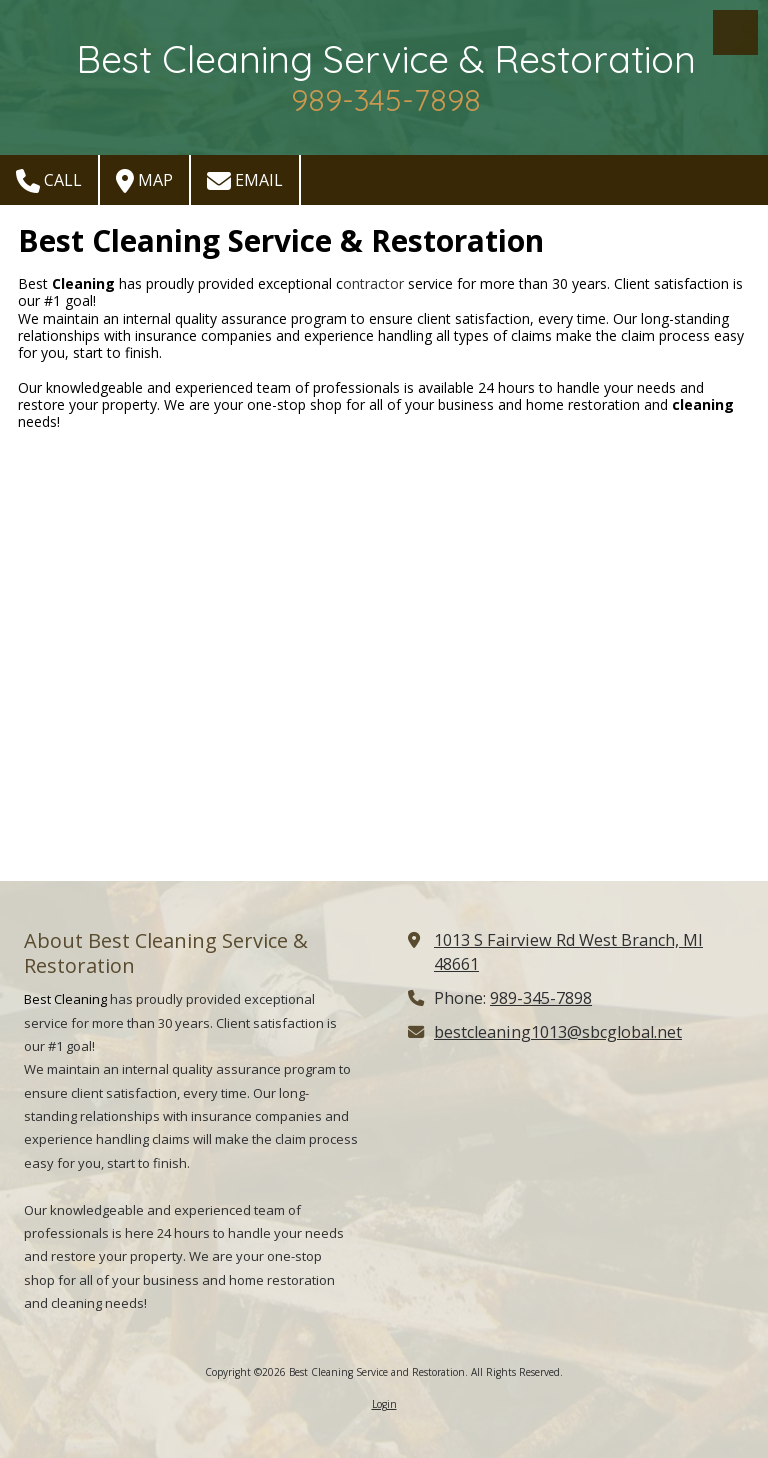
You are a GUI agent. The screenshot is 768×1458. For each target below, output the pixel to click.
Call (49, 181)
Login (384, 1404)
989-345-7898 (541, 998)
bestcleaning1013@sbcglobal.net (558, 1032)
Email (245, 181)
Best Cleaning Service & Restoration (386, 59)
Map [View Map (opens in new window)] (144, 181)
